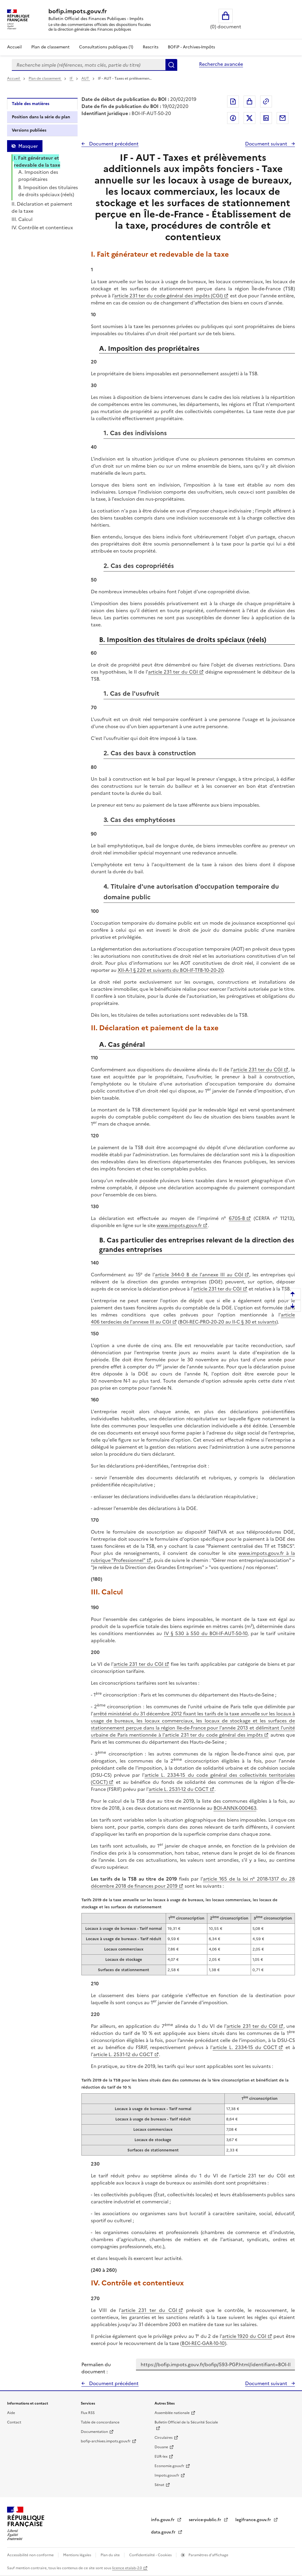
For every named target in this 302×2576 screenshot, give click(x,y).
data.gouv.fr (164, 2532)
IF (71, 78)
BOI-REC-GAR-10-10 (203, 2343)
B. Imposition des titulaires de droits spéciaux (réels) (48, 191)
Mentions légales (77, 2555)
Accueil (14, 47)
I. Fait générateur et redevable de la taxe (37, 161)
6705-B (237, 1218)
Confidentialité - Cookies (151, 2555)
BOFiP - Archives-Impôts (191, 47)
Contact (14, 2422)
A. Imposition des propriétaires (38, 175)
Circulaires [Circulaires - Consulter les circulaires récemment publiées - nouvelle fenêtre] (164, 2437)
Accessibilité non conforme (31, 2555)
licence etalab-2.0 (127, 2568)
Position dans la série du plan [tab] (41, 117)
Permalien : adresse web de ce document (266, 101)
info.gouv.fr (163, 2520)
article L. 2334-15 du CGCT (245, 2047)
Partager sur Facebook (233, 118)
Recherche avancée (221, 64)
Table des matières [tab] (30, 104)
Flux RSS (88, 2412)
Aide (11, 2412)
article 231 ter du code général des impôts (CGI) (168, 295)
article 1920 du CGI (244, 2336)
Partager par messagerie (282, 118)
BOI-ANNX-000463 (235, 1808)
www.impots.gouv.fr (179, 1225)
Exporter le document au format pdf (233, 101)
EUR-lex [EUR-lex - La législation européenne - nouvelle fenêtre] (161, 2456)
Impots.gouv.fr (167, 2475)
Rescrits (150, 47)
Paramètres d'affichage (208, 2555)
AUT (85, 78)
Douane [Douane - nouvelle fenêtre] (161, 2447)
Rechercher (171, 65)
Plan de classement (45, 78)
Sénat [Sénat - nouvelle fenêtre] (159, 2484)
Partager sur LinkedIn (266, 118)
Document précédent (113, 143)
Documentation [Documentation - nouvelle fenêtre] (94, 2431)
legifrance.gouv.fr (253, 2520)
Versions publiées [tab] (29, 130)
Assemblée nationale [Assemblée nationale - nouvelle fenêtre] (172, 2412)
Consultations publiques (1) (106, 47)
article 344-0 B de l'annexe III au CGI (199, 1274)
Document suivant (266, 143)
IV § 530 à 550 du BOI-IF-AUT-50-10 (206, 1633)
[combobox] (88, 65)
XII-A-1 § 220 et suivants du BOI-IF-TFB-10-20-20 (171, 970)
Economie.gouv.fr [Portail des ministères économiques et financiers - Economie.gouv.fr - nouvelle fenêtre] (169, 2466)
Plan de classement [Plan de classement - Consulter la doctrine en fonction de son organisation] (50, 47)
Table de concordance (100, 2422)
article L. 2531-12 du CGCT (179, 1789)
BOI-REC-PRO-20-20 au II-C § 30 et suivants (228, 1321)
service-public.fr (205, 2520)
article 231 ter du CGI (173, 671)
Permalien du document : (96, 2368)
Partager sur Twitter (249, 118)
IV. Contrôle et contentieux (42, 227)
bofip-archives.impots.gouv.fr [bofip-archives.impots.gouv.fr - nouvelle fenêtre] (106, 2441)
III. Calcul (22, 219)
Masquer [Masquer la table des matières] (28, 146)
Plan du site (111, 2555)
